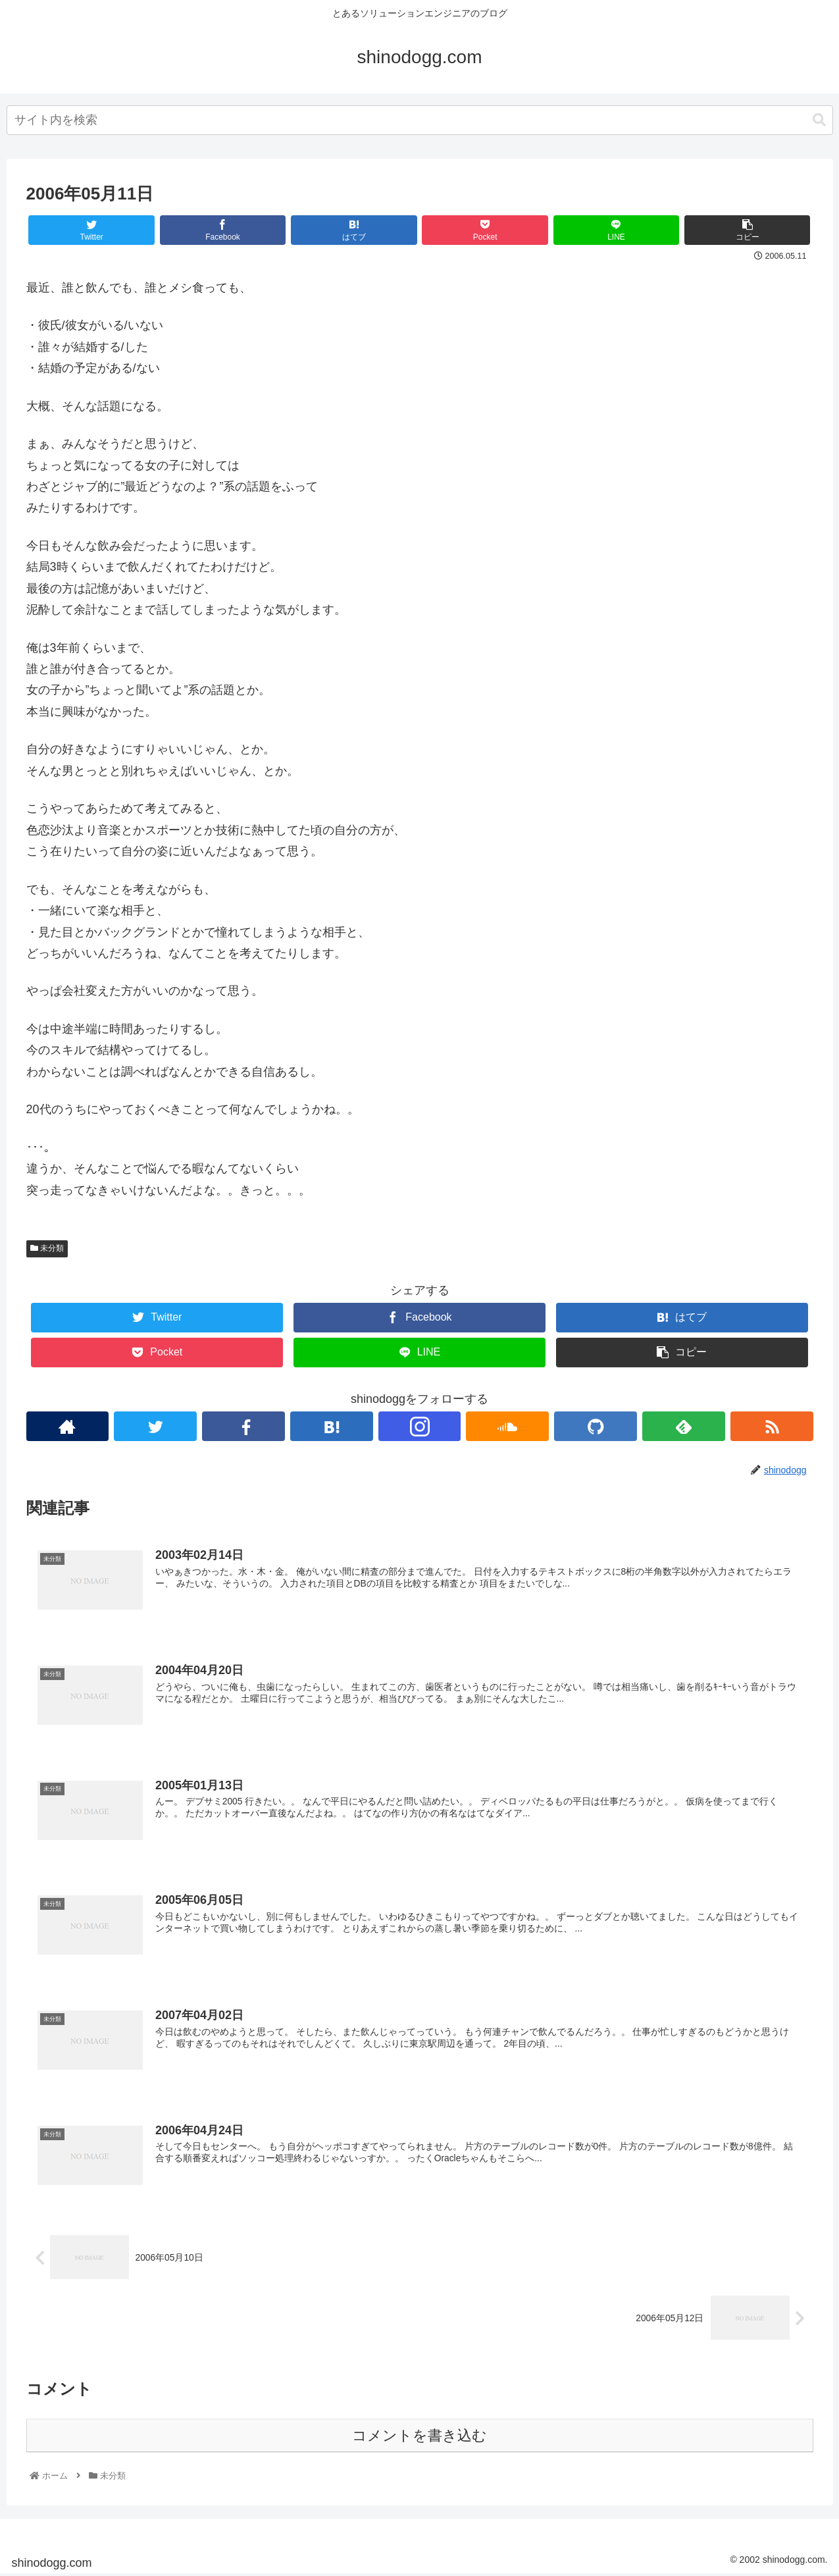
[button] (819, 120)
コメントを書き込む (419, 2437)
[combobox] (420, 120)
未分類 (47, 1248)
